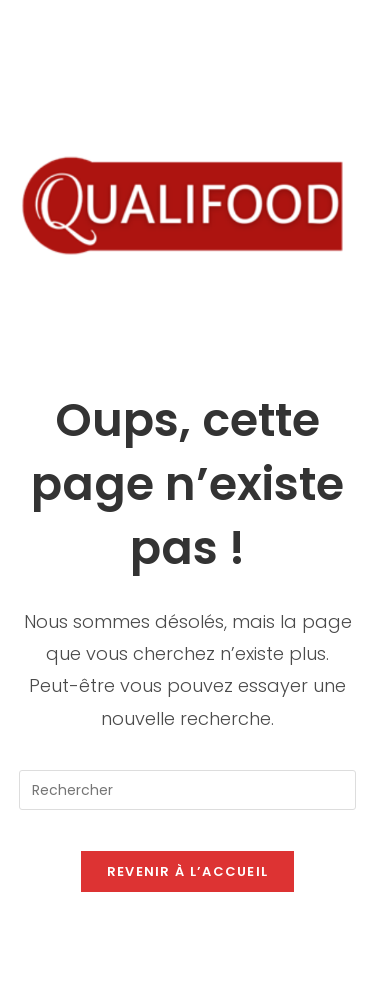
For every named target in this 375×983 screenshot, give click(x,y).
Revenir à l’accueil (188, 871)
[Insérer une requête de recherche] (188, 790)
